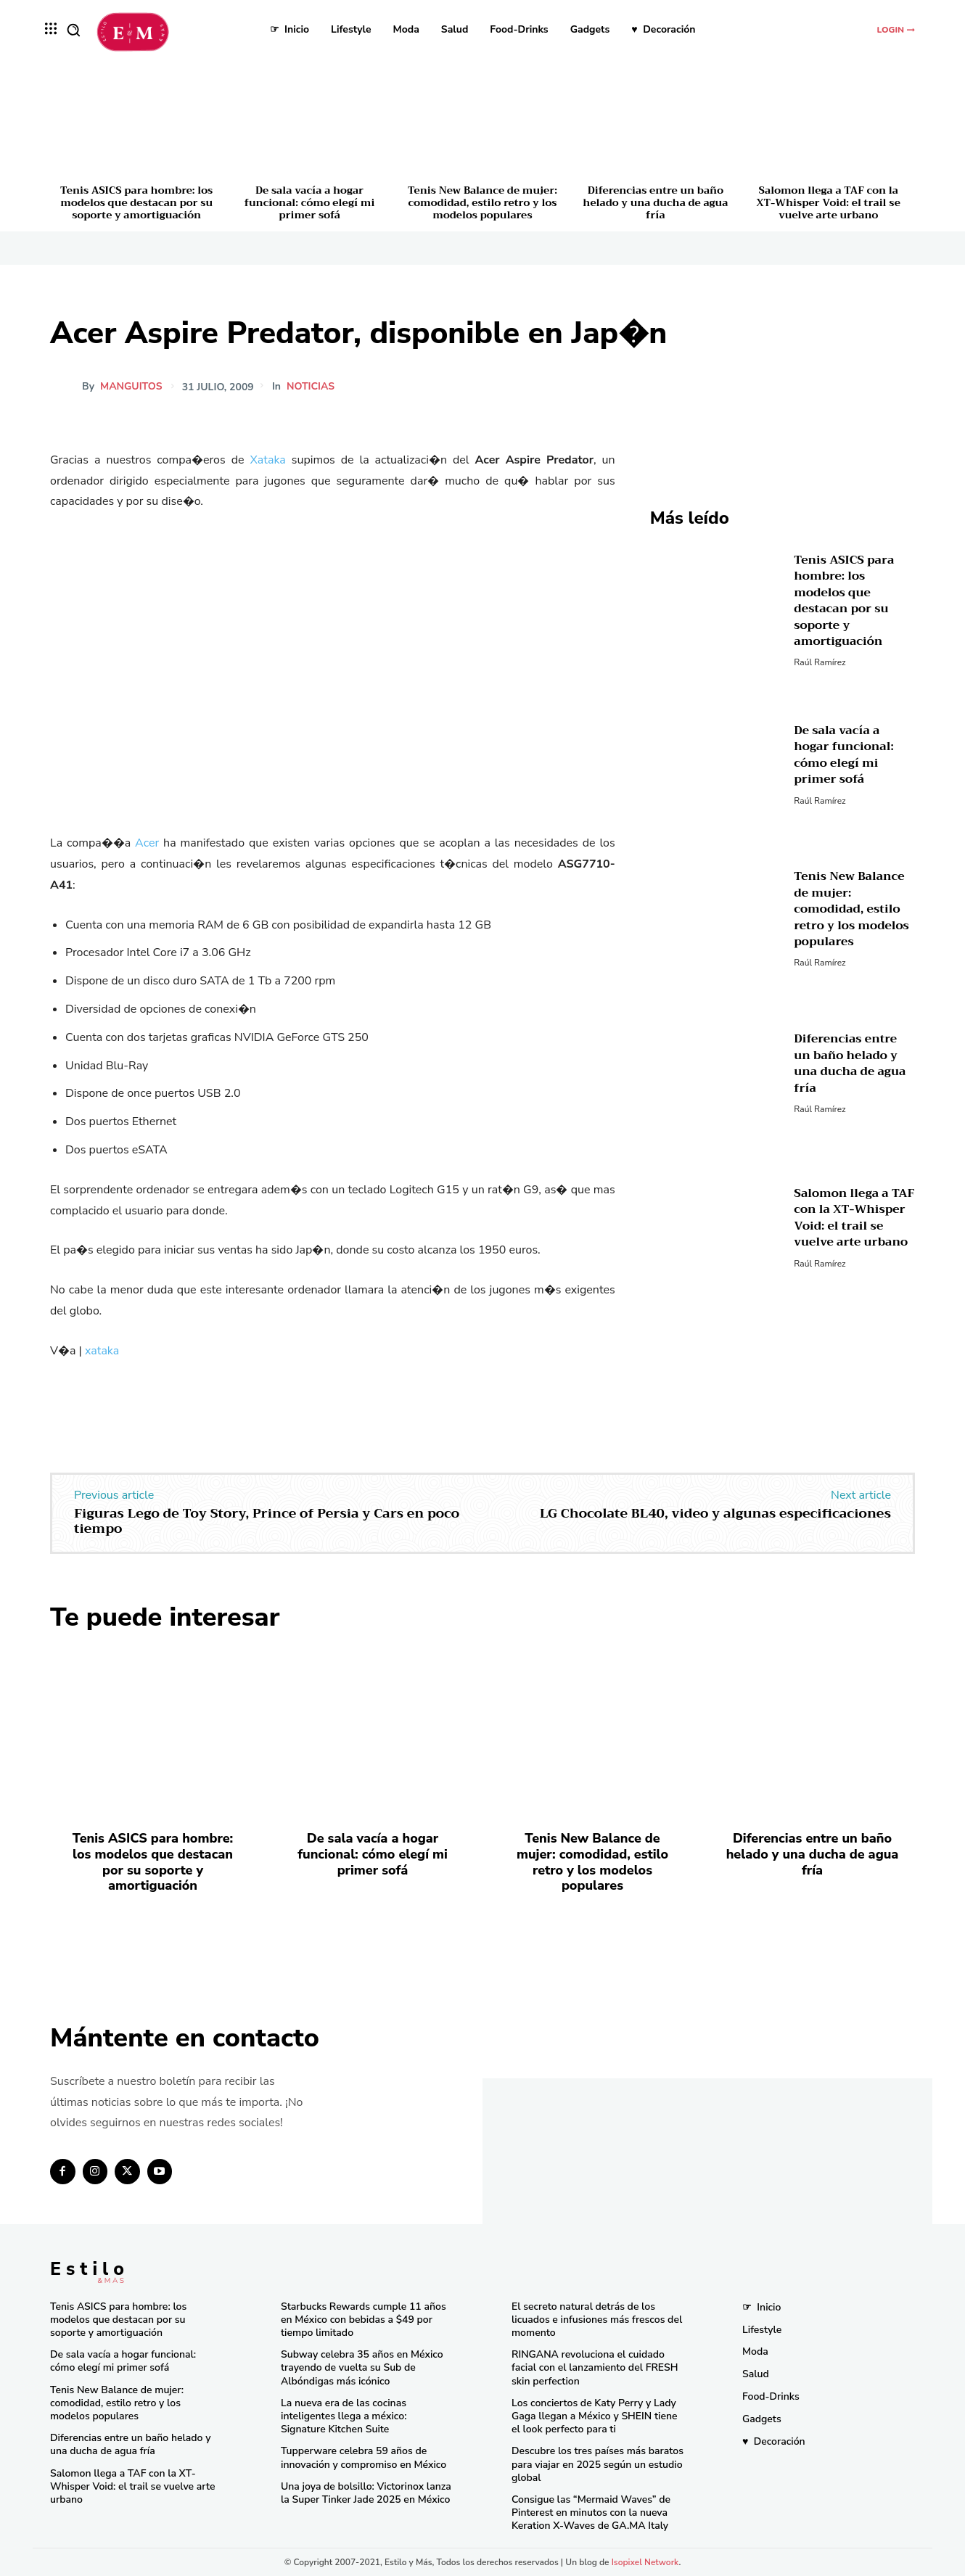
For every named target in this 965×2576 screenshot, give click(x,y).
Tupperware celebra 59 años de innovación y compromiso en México (363, 2457)
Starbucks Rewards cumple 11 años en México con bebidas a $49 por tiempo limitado (363, 2320)
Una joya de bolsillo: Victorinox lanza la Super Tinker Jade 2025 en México (366, 2493)
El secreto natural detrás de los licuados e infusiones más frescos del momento (597, 2320)
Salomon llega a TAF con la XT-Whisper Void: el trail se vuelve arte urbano (828, 202)
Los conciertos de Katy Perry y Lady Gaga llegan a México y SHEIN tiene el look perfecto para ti (595, 2416)
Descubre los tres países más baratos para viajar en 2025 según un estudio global (597, 2464)
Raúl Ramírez (819, 662)
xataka (102, 1351)
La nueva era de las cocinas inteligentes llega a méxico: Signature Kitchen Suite (343, 2416)
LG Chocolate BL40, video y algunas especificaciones (715, 1513)
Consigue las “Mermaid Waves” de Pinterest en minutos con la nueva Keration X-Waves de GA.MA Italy (591, 2512)
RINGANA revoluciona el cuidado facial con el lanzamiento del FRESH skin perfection (595, 2367)
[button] (73, 29)
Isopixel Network (645, 2562)
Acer (147, 843)
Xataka (267, 460)
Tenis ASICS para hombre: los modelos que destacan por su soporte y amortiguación (136, 202)
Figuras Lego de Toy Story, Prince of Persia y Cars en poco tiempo (266, 1521)
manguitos (131, 387)
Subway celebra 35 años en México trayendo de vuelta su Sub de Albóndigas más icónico (362, 2367)
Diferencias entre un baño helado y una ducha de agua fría (655, 202)
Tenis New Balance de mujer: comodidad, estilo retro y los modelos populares (482, 202)
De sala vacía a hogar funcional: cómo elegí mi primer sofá (310, 202)
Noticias (312, 387)
